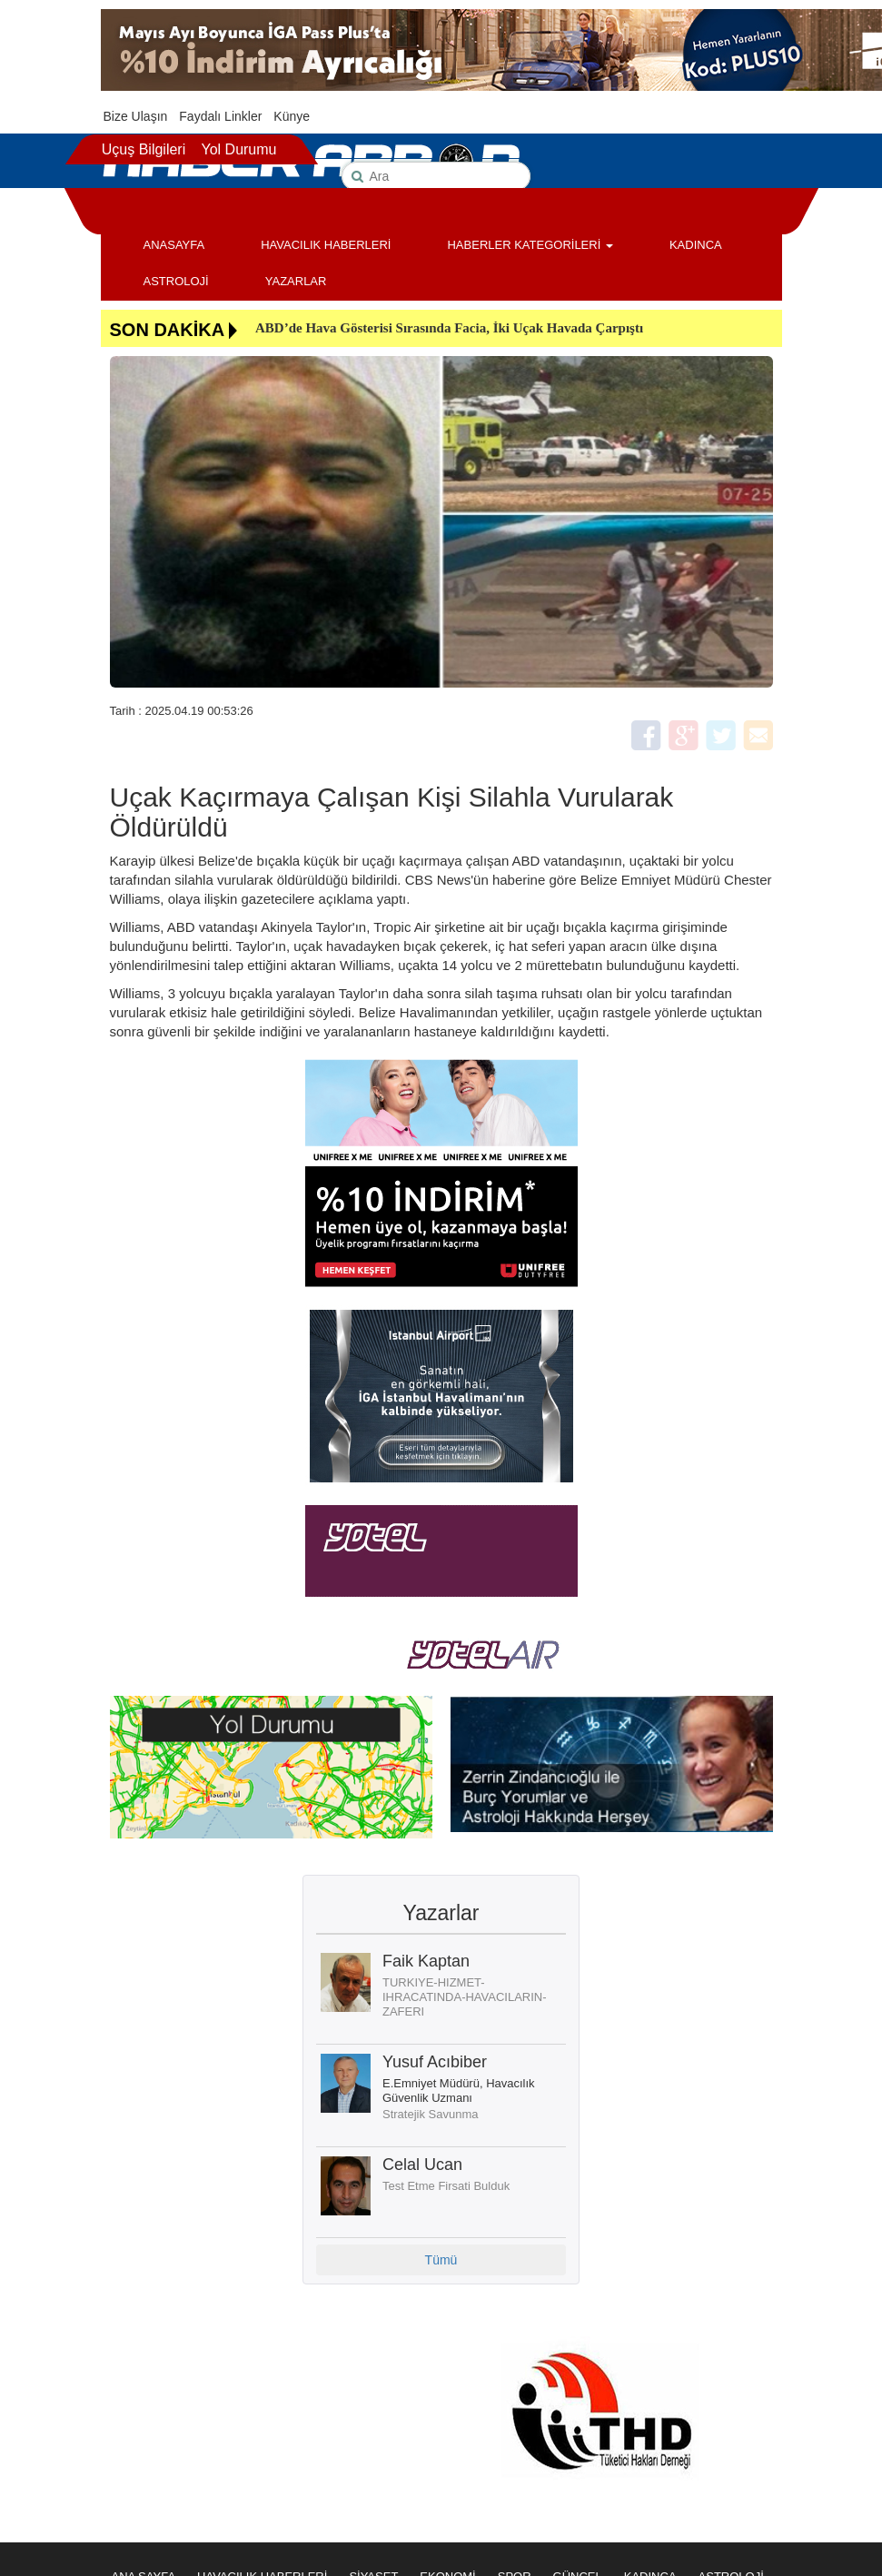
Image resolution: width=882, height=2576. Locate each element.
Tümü (441, 2260)
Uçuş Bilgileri (143, 149)
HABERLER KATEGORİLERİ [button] (529, 245)
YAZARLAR (296, 281)
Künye (291, 116)
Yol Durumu (238, 149)
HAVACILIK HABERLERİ (326, 245)
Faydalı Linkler (220, 116)
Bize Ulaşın (136, 116)
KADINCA (695, 245)
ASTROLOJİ (176, 281)
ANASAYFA (174, 245)
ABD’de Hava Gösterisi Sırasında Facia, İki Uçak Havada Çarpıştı (449, 328)
